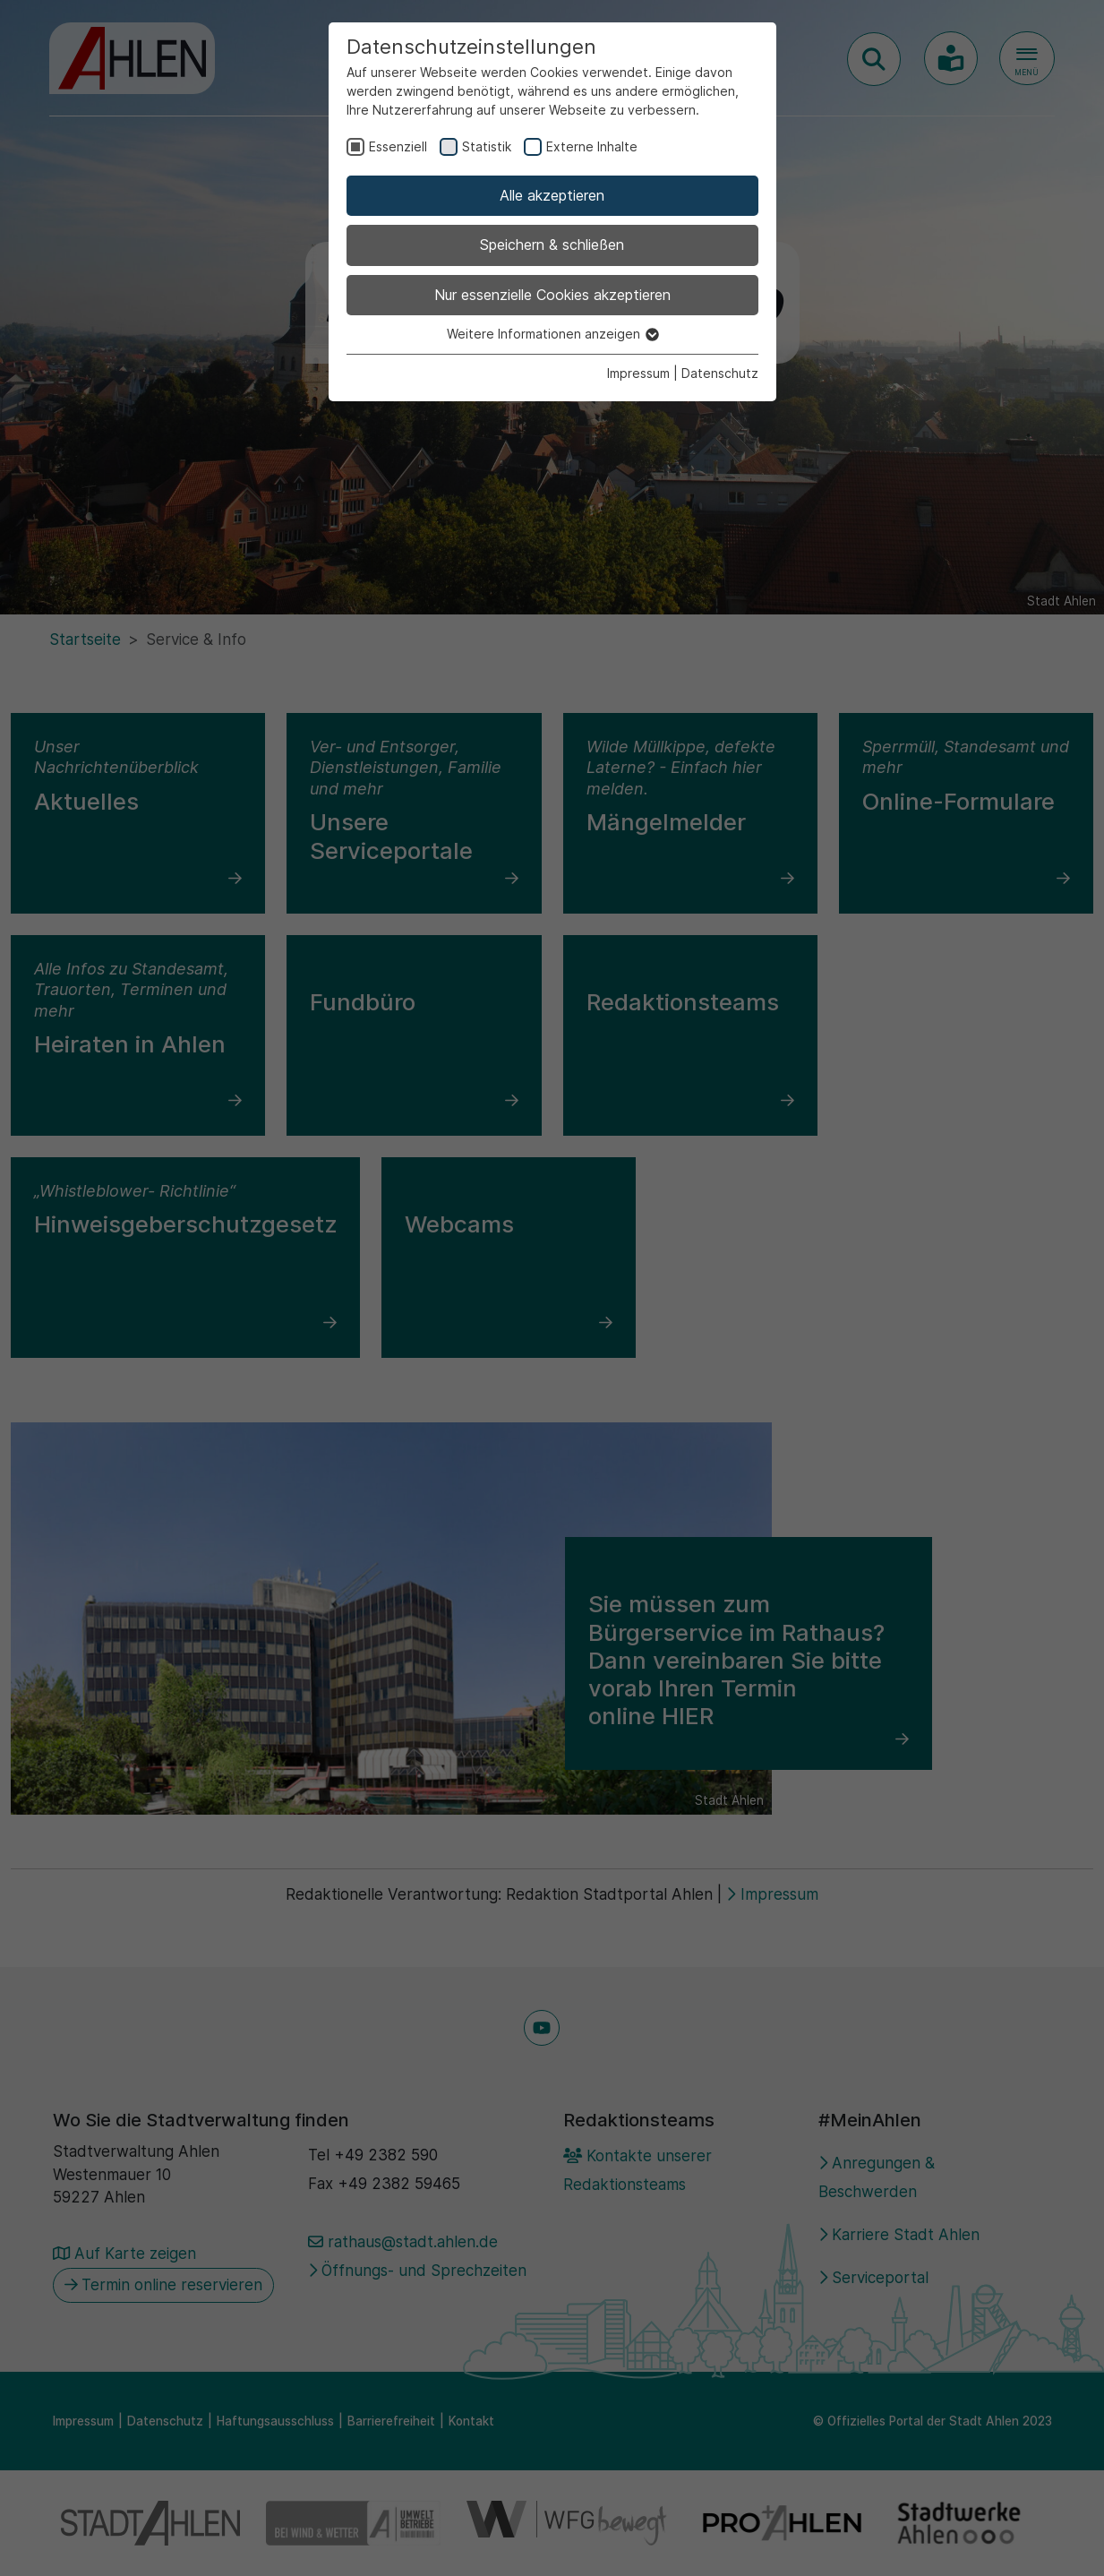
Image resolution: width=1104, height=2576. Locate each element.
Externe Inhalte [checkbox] (592, 146)
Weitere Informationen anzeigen (552, 333)
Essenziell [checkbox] (398, 146)
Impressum (638, 373)
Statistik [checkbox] (486, 146)
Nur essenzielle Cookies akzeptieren (552, 295)
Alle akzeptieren (552, 195)
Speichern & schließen (552, 244)
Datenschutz (719, 373)
